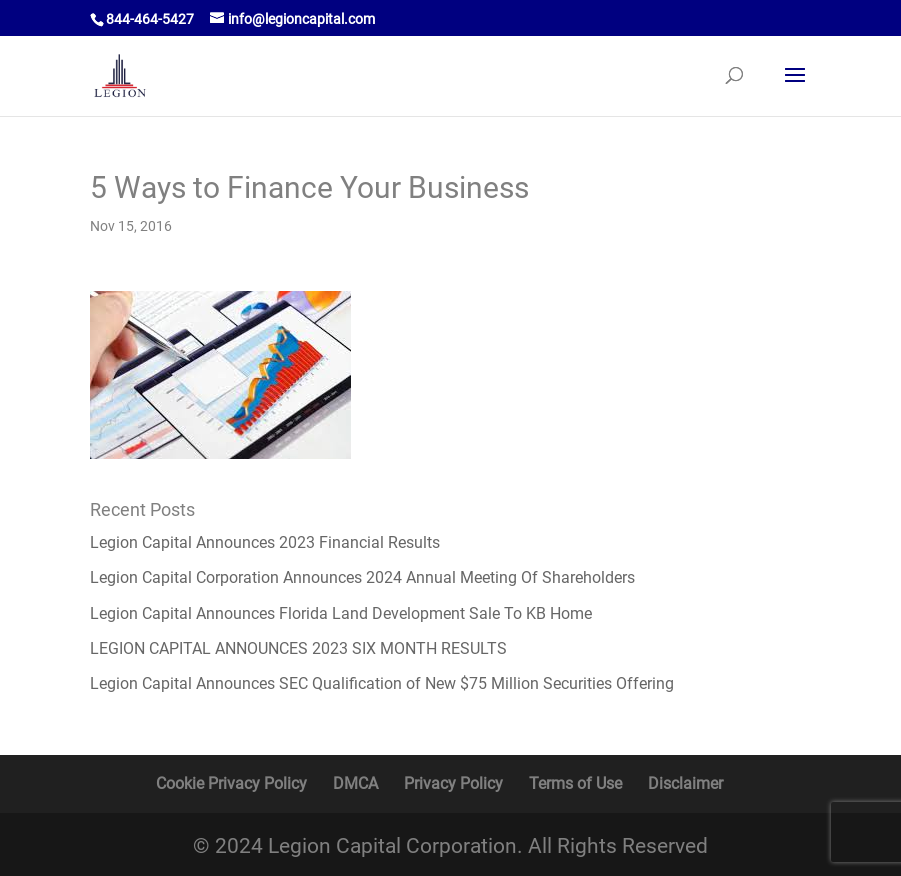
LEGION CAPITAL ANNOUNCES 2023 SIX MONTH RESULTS (298, 648)
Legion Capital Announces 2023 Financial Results (265, 542)
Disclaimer (685, 783)
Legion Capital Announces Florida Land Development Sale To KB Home (341, 613)
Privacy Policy (453, 783)
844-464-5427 (150, 19)
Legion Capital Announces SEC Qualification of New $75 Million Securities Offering (382, 683)
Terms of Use (575, 783)
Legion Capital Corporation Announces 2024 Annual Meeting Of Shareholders (362, 577)
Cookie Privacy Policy (231, 783)
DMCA (355, 783)
